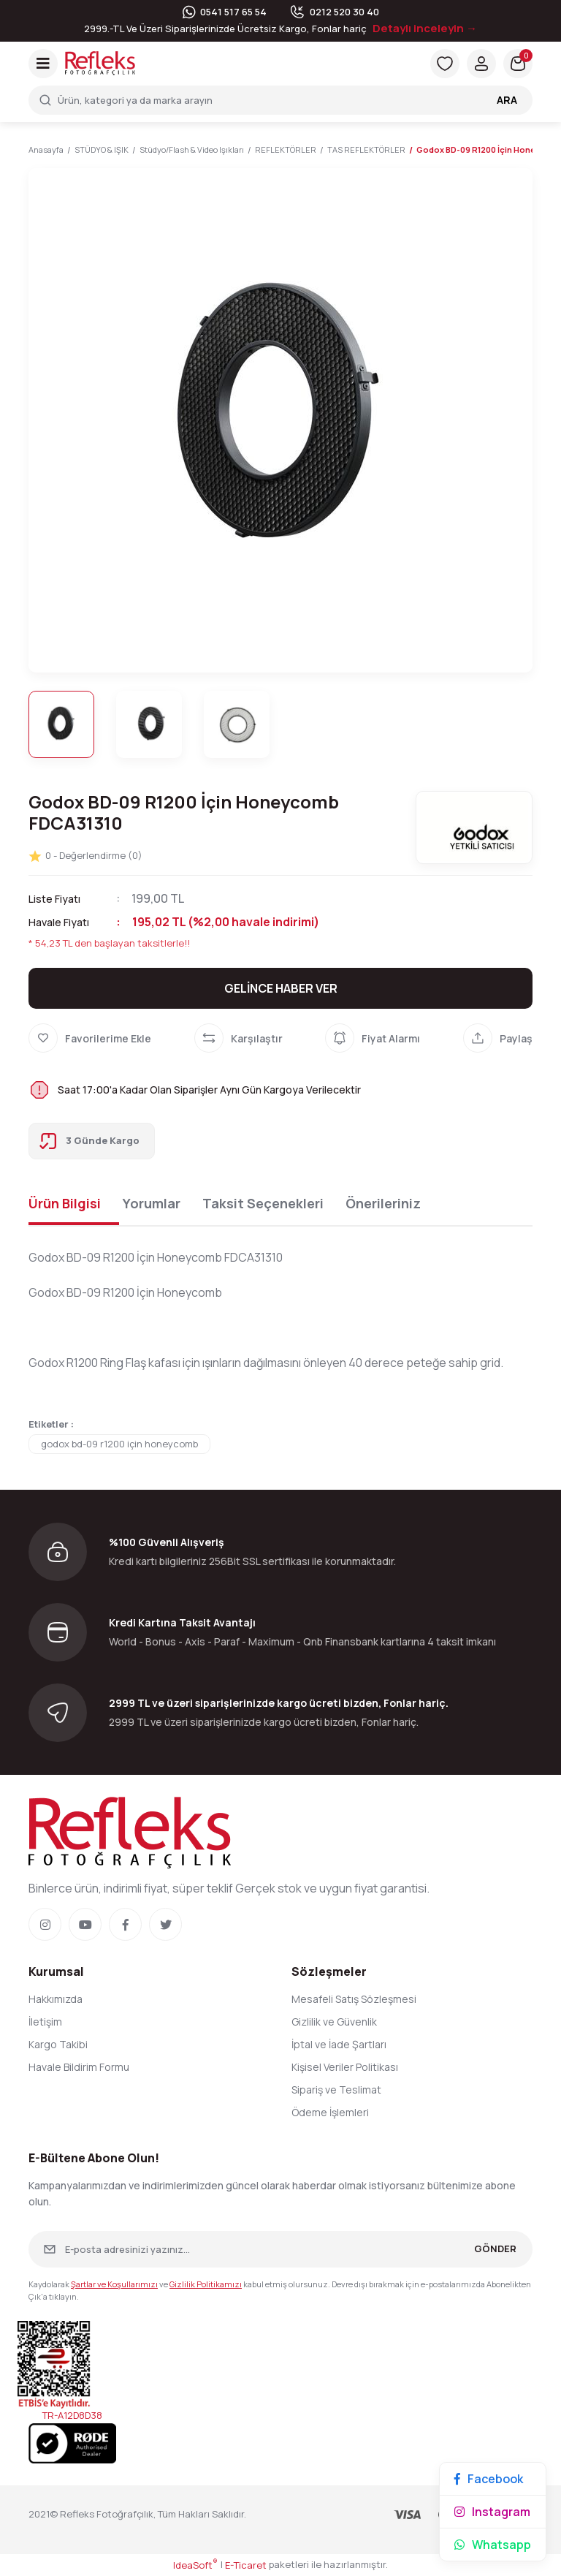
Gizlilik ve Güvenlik (334, 2021)
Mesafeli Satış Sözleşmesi (353, 1999)
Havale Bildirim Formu (78, 2067)
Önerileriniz (383, 1203)
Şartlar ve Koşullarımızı (114, 2283)
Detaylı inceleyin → (425, 28)
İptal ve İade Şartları (338, 2044)
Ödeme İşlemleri (330, 2112)
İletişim (45, 2021)
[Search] (280, 100)
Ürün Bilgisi (64, 1203)
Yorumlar (151, 1203)
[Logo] (100, 62)
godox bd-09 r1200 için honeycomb (119, 1443)
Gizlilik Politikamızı (205, 2283)
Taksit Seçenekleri (263, 1203)
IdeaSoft (195, 2565)
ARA (507, 100)
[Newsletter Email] (280, 2249)
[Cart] (518, 63)
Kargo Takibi (58, 2044)
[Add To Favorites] (89, 1038)
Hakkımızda (55, 1999)
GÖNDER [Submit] (495, 2248)
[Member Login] (481, 63)
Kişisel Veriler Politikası (344, 2067)
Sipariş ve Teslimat (336, 2089)
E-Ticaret (246, 2565)
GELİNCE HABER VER (280, 988)
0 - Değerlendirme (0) (85, 856)
